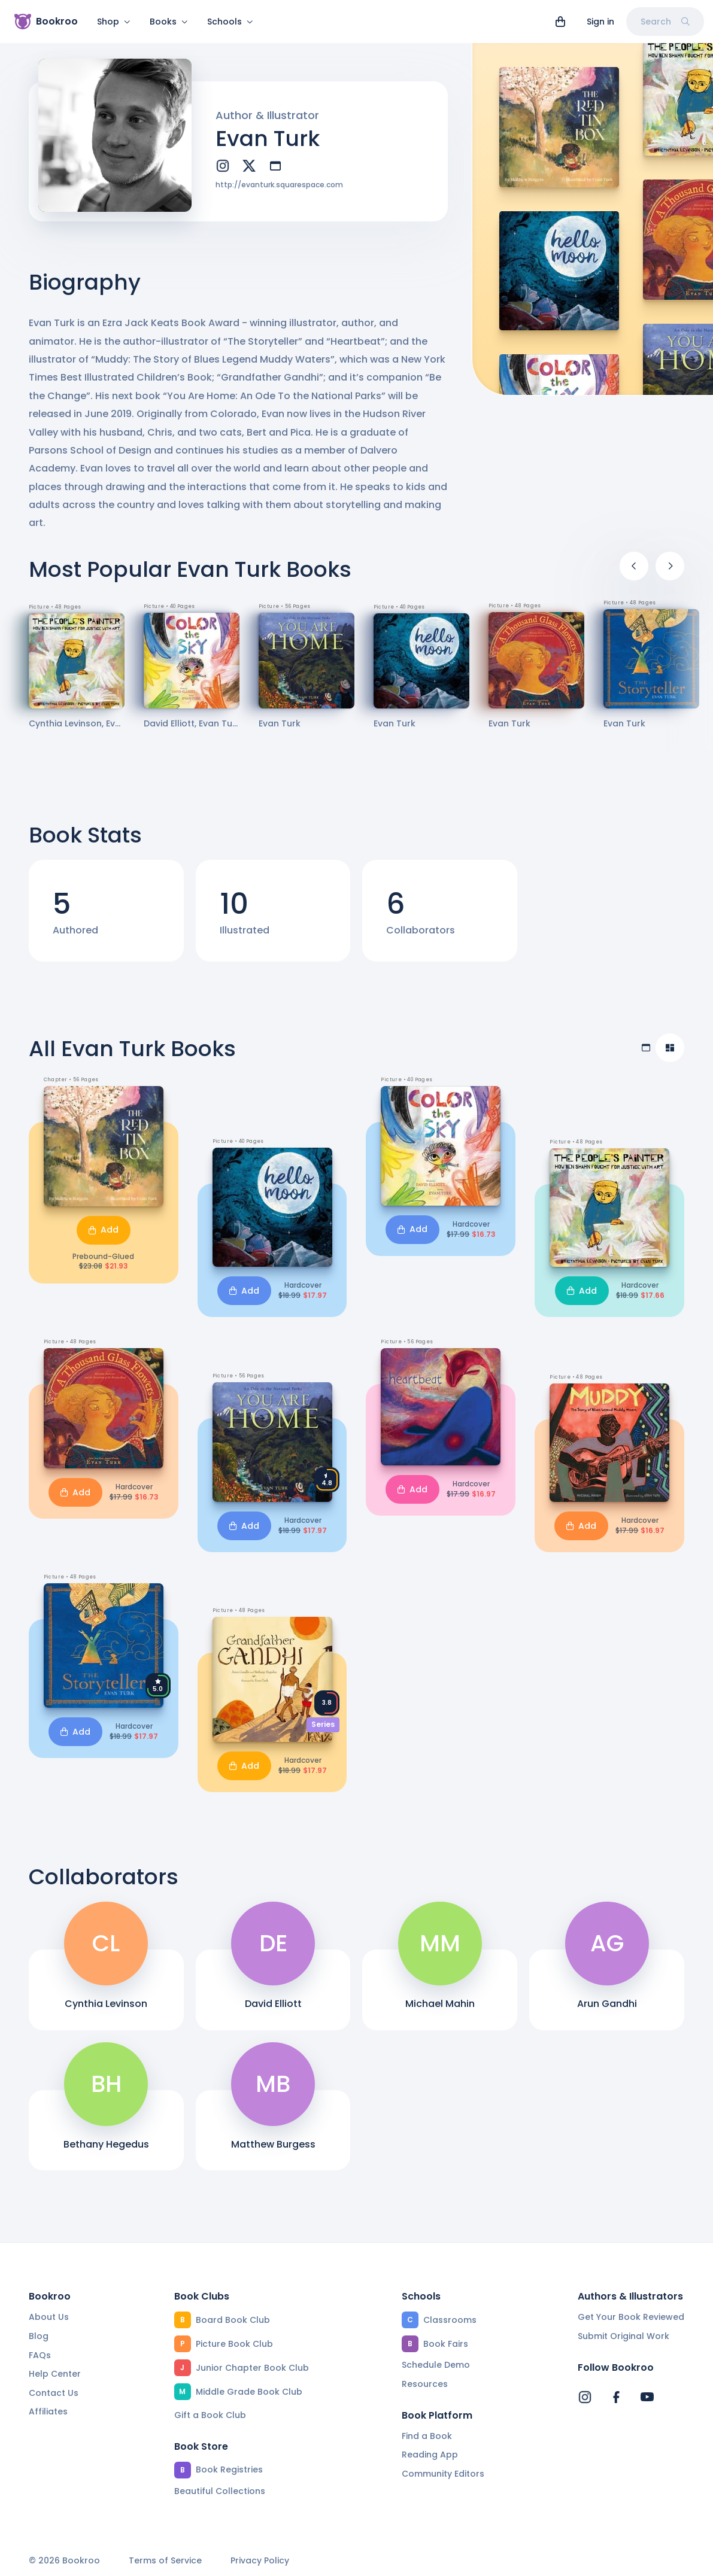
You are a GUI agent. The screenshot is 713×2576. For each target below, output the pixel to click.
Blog (38, 2336)
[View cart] (560, 21)
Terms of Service (165, 2560)
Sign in (600, 22)
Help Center (55, 2374)
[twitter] (249, 165)
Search (665, 22)
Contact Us (53, 2393)
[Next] (670, 566)
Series (323, 1724)
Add (104, 1230)
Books (169, 22)
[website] (275, 165)
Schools (230, 22)
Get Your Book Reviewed (631, 2317)
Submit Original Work (623, 2336)
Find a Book (427, 2436)
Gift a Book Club (210, 2415)
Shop (114, 22)
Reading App (430, 2455)
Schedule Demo (436, 2365)
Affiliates (48, 2411)
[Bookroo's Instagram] (585, 2397)
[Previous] (634, 566)
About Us (49, 2317)
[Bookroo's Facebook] (616, 2397)
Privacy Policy (259, 2560)
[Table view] (646, 1047)
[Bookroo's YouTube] (647, 2397)
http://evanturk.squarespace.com (279, 185)
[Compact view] (670, 1047)
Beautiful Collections (219, 2491)
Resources (425, 2384)
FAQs (40, 2355)
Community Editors (443, 2474)
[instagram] (222, 165)
